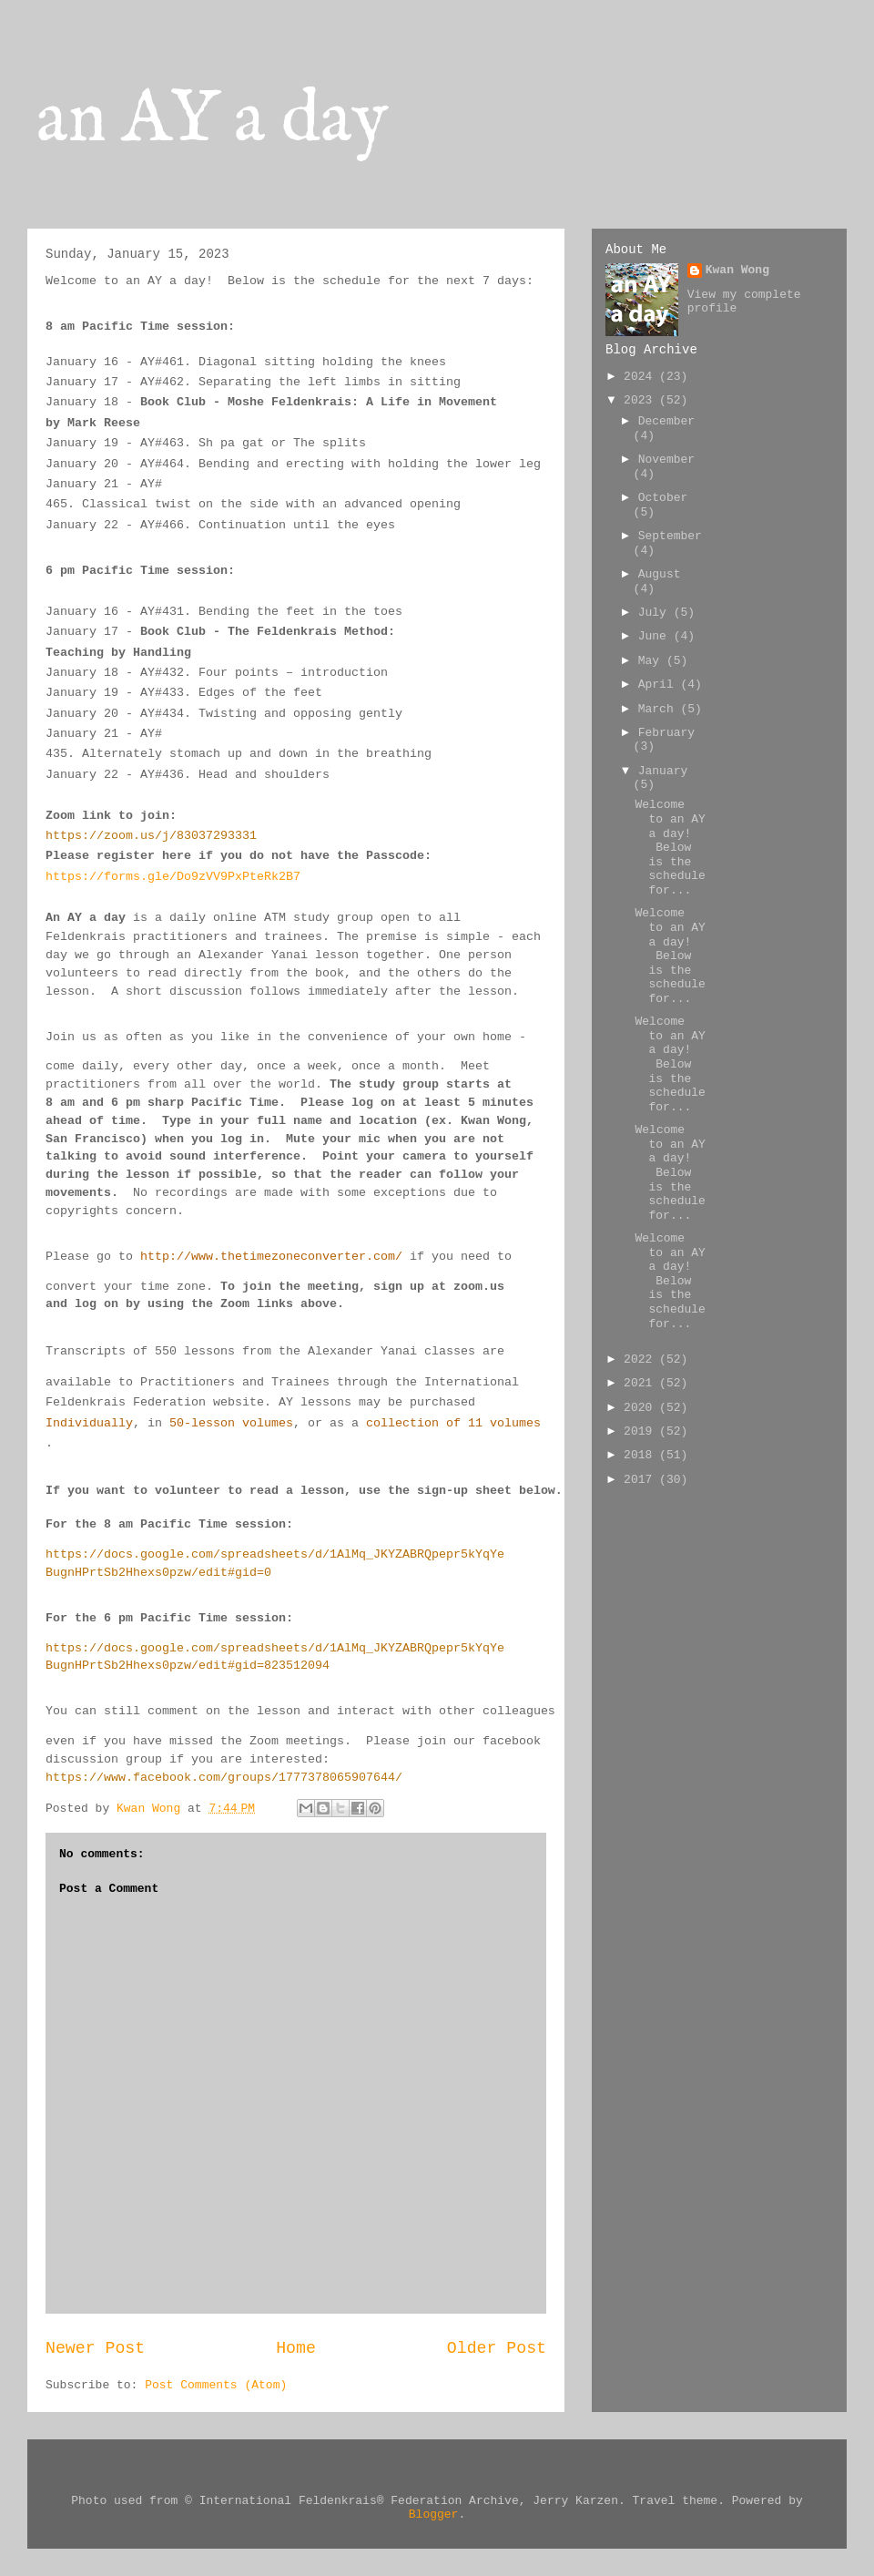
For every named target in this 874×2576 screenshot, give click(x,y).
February (666, 733)
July (656, 612)
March (659, 709)
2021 (641, 1383)
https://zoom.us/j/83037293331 (151, 836)
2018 (641, 1455)
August (659, 574)
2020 (641, 1408)
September (670, 536)
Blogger (434, 2514)
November (666, 459)
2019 (641, 1431)
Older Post (496, 2348)
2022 (641, 1359)
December (666, 421)
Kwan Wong (737, 270)
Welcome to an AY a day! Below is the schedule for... (670, 847)
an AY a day (212, 121)
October (663, 498)
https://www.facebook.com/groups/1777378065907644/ (224, 1777)
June (656, 636)
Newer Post (95, 2348)
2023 (641, 400)
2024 (641, 376)
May (652, 661)
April (659, 684)
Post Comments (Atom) (216, 2385)
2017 (641, 1480)
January (663, 771)
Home (296, 2348)
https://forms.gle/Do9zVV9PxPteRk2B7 (173, 877)
